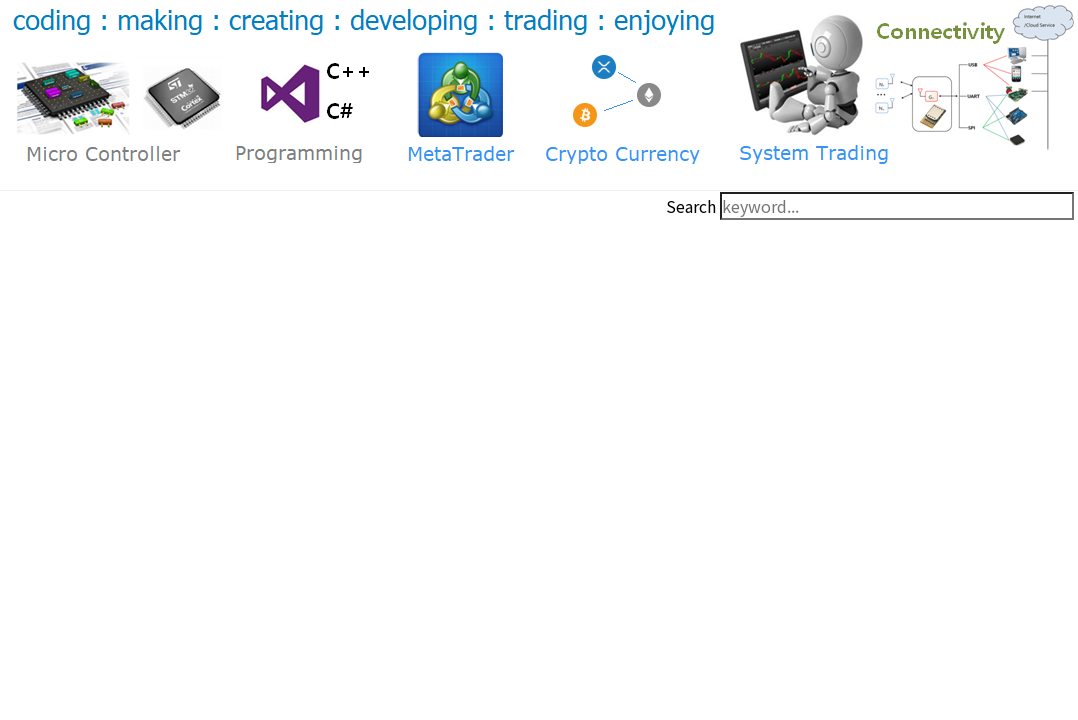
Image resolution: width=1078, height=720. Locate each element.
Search (691, 206)
